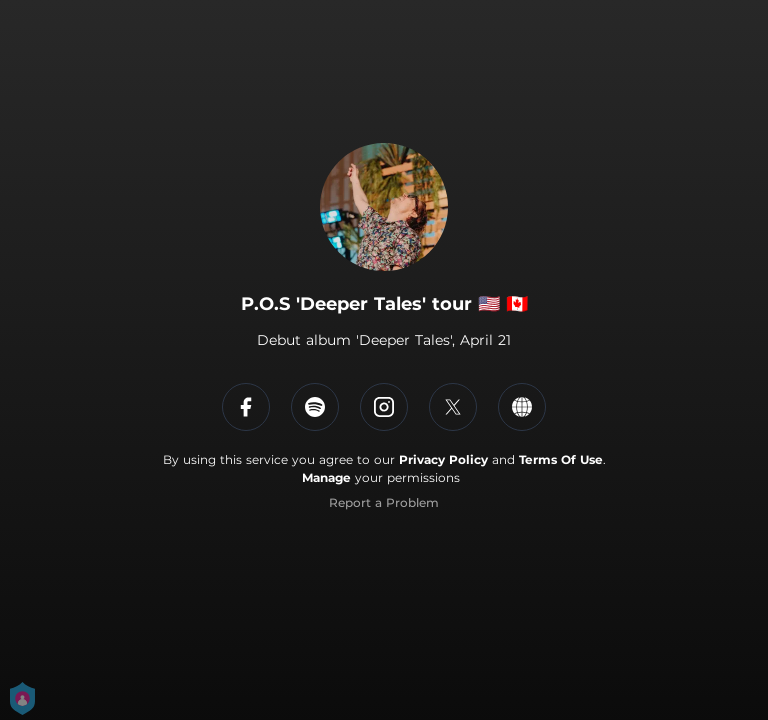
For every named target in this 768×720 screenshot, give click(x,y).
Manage (326, 477)
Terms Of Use (561, 459)
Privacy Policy (443, 459)
